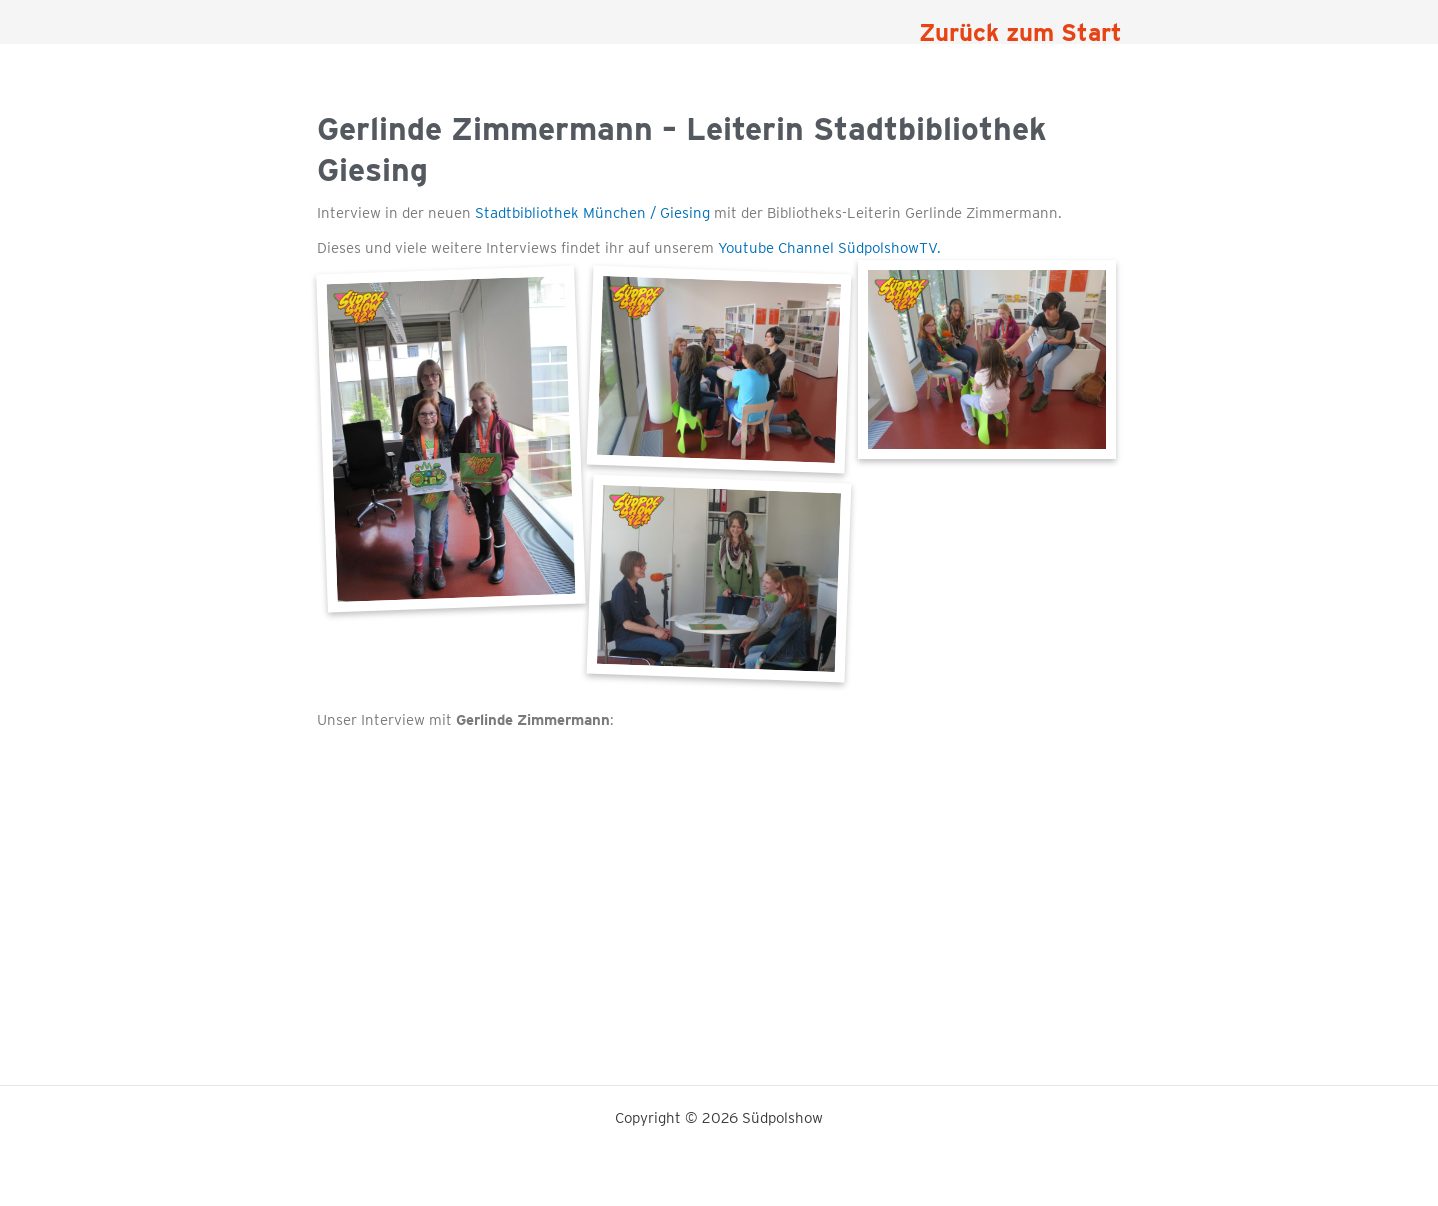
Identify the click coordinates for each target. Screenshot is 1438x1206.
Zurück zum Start (1020, 32)
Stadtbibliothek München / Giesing (590, 213)
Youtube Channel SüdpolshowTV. (829, 248)
